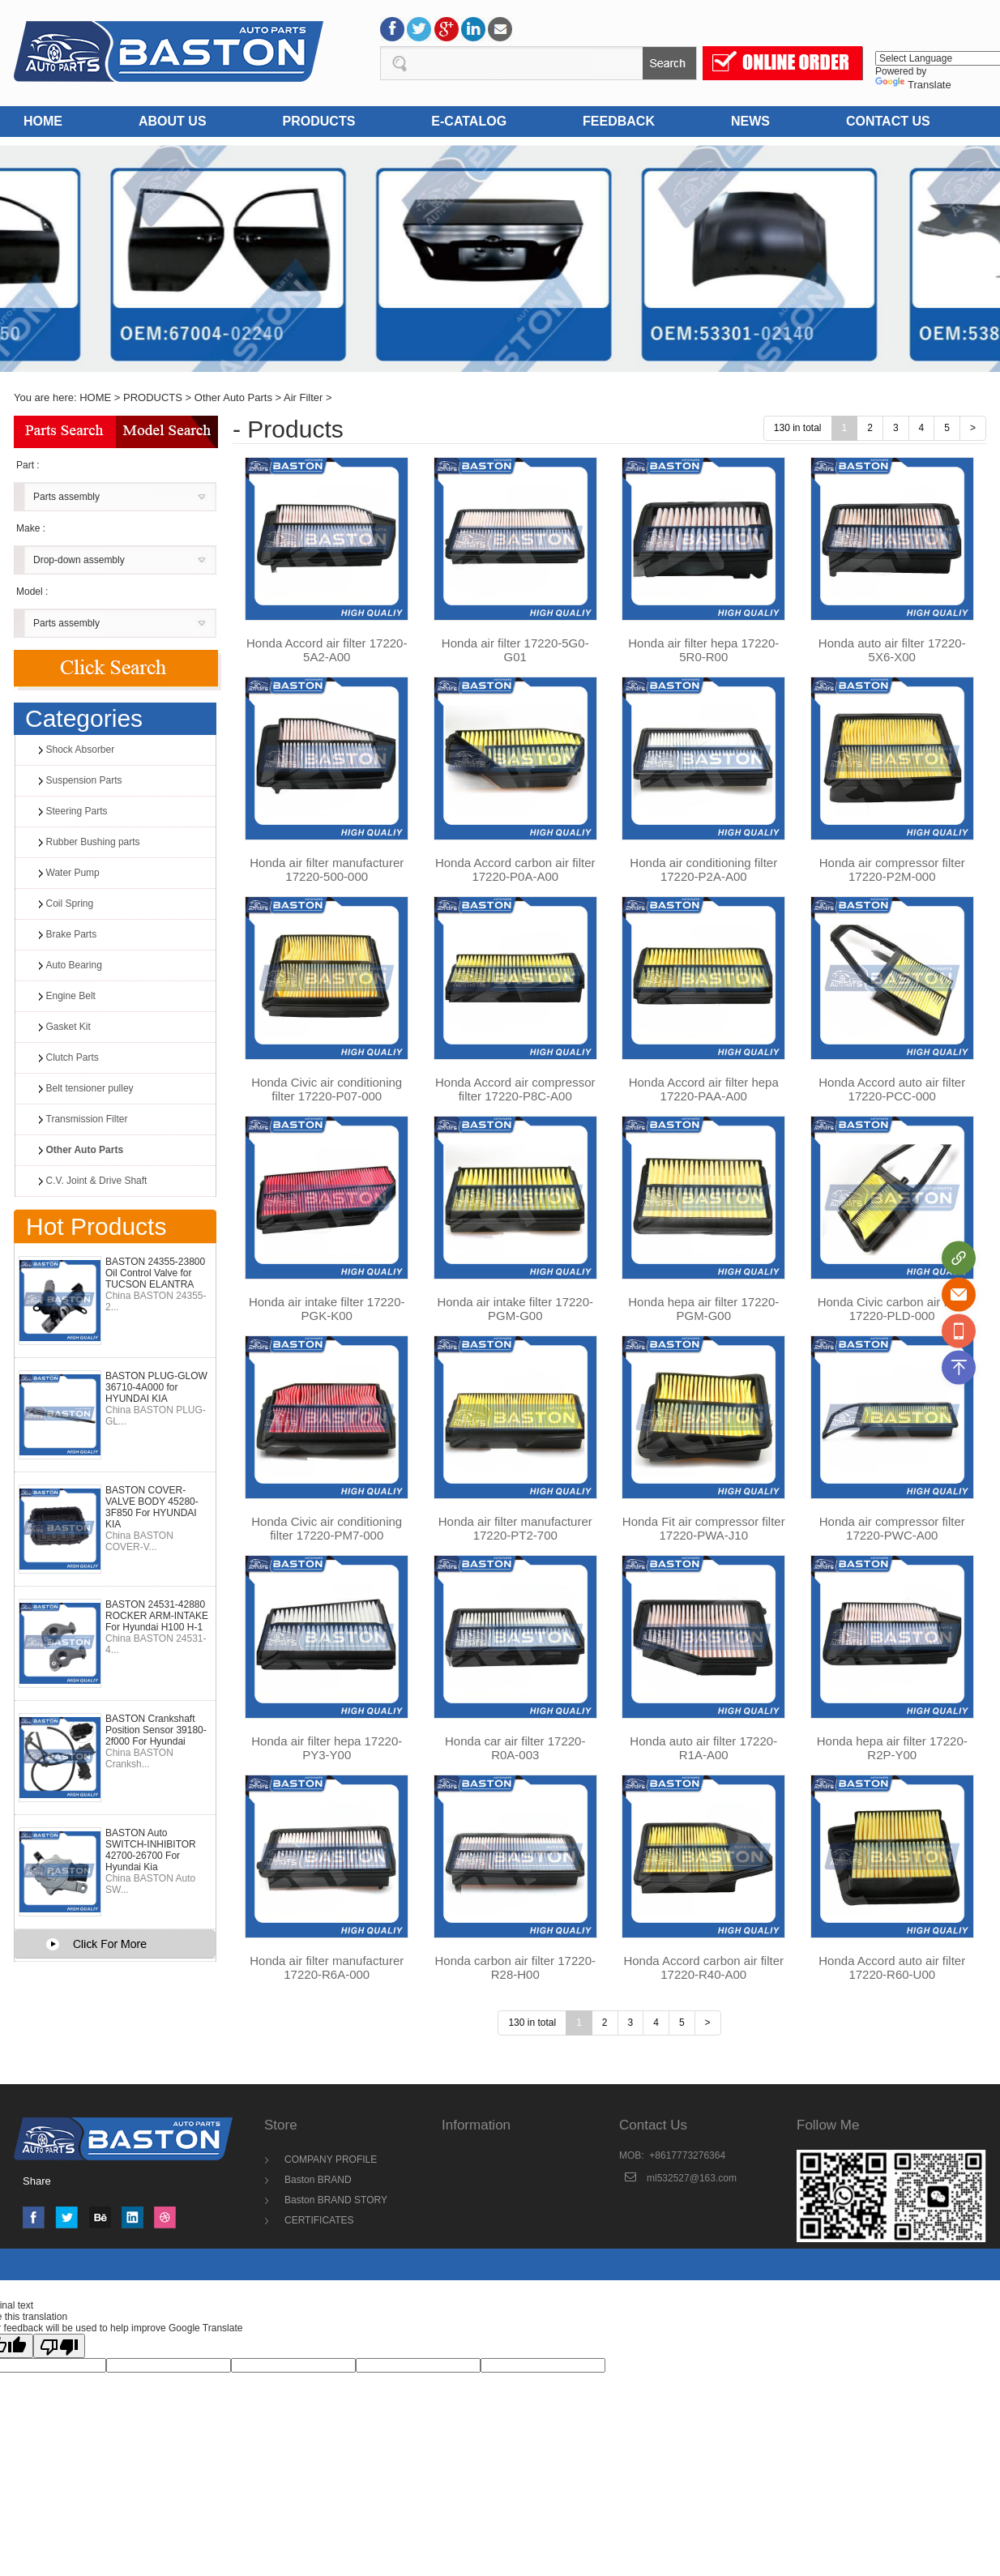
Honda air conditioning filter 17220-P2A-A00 (703, 869)
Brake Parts (71, 934)
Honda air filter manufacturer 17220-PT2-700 (515, 1528)
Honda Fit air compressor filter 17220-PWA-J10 (703, 1528)
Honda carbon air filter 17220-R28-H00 (515, 1967)
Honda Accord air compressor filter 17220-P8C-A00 (515, 1089)
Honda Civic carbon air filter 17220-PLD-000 (892, 1308)
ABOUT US (173, 121)
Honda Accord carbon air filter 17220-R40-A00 (703, 1967)
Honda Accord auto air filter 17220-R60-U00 (891, 1967)
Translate (913, 85)
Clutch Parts (72, 1057)
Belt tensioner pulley (90, 1088)
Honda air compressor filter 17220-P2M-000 (892, 869)
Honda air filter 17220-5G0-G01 (515, 650)
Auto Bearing (74, 965)
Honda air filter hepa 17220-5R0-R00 (703, 650)
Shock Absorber (80, 749)
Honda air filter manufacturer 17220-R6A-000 (327, 1967)
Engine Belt (71, 996)
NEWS (750, 121)
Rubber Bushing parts (93, 842)
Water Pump (73, 872)
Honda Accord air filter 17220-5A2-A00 (326, 650)
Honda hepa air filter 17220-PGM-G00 (703, 1308)
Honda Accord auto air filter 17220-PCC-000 (891, 1089)
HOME (43, 121)
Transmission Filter (87, 1119)
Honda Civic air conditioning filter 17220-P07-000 (326, 1089)
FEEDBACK (619, 121)
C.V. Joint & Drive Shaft (96, 1180)
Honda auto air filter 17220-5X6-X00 (892, 650)
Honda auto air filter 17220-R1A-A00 (703, 1748)
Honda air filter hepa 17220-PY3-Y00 (326, 1748)
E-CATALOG (468, 121)
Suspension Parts (84, 780)
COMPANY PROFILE (330, 2159)
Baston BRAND (318, 2179)
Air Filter (303, 397)
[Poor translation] (59, 2346)
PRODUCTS (319, 121)
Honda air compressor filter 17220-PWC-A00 (892, 1528)
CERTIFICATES (319, 2220)
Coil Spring (70, 903)
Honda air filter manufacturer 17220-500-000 (327, 869)
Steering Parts (77, 811)
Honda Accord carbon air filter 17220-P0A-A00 (515, 869)
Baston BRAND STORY (335, 2200)
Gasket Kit (68, 1026)
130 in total (798, 428)
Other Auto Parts (233, 397)
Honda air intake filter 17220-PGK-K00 (327, 1308)
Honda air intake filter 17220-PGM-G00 (515, 1308)
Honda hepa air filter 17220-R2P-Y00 (892, 1748)
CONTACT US (888, 121)
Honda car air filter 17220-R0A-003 (515, 1748)
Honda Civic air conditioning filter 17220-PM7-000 (326, 1528)
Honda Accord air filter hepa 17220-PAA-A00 (704, 1089)
